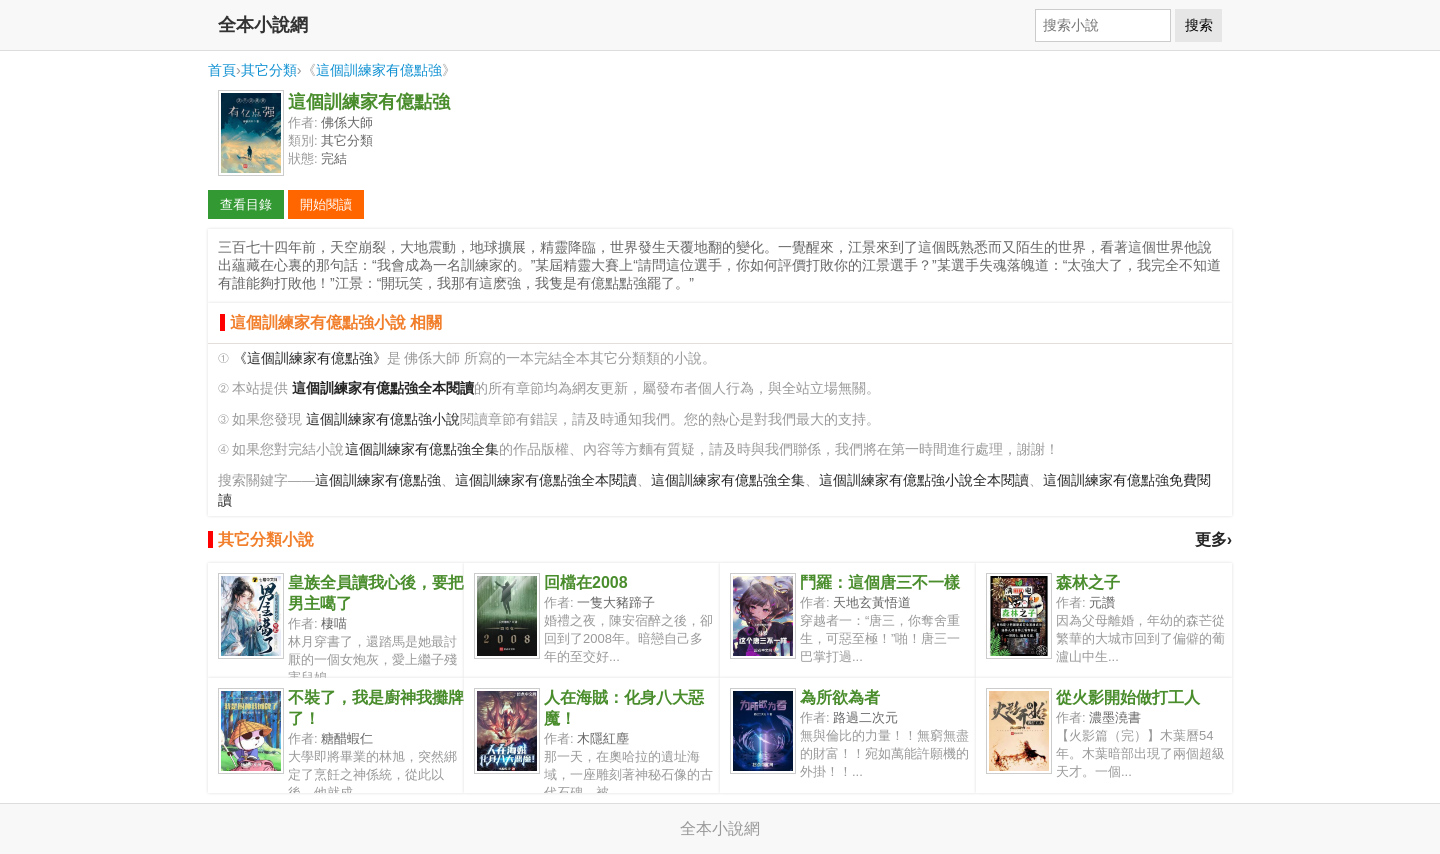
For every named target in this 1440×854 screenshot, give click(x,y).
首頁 (222, 70)
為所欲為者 (840, 697)
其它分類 (269, 70)
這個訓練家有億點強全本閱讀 (546, 480)
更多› (1213, 539)
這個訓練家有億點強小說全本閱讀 (924, 480)
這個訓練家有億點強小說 (383, 419)
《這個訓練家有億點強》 (310, 358)
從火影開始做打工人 (1128, 697)
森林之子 (1088, 582)
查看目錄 (246, 204)
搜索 (1199, 25)
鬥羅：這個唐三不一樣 (880, 582)
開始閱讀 (326, 204)
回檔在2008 (586, 582)
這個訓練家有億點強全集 (422, 449)
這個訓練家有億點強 (379, 70)
